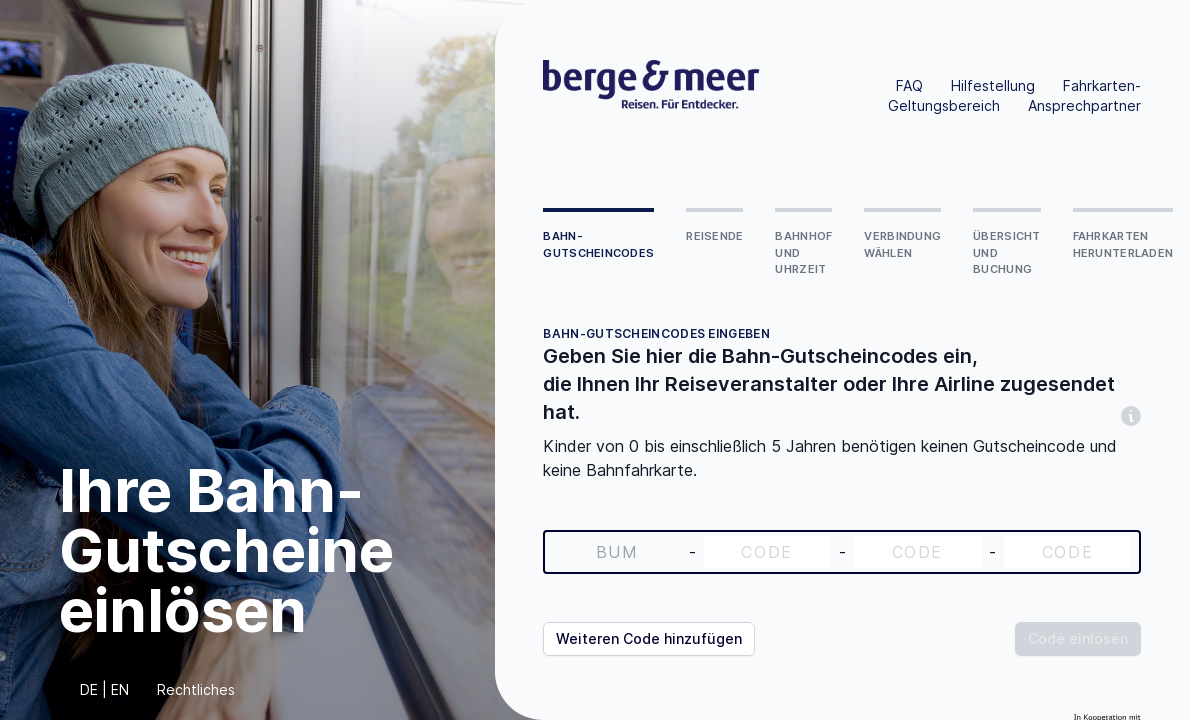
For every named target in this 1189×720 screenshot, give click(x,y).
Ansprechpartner (1084, 105)
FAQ (909, 85)
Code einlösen (1078, 638)
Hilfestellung (993, 85)
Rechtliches (196, 689)
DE (89, 689)
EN (120, 689)
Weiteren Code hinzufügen (649, 638)
